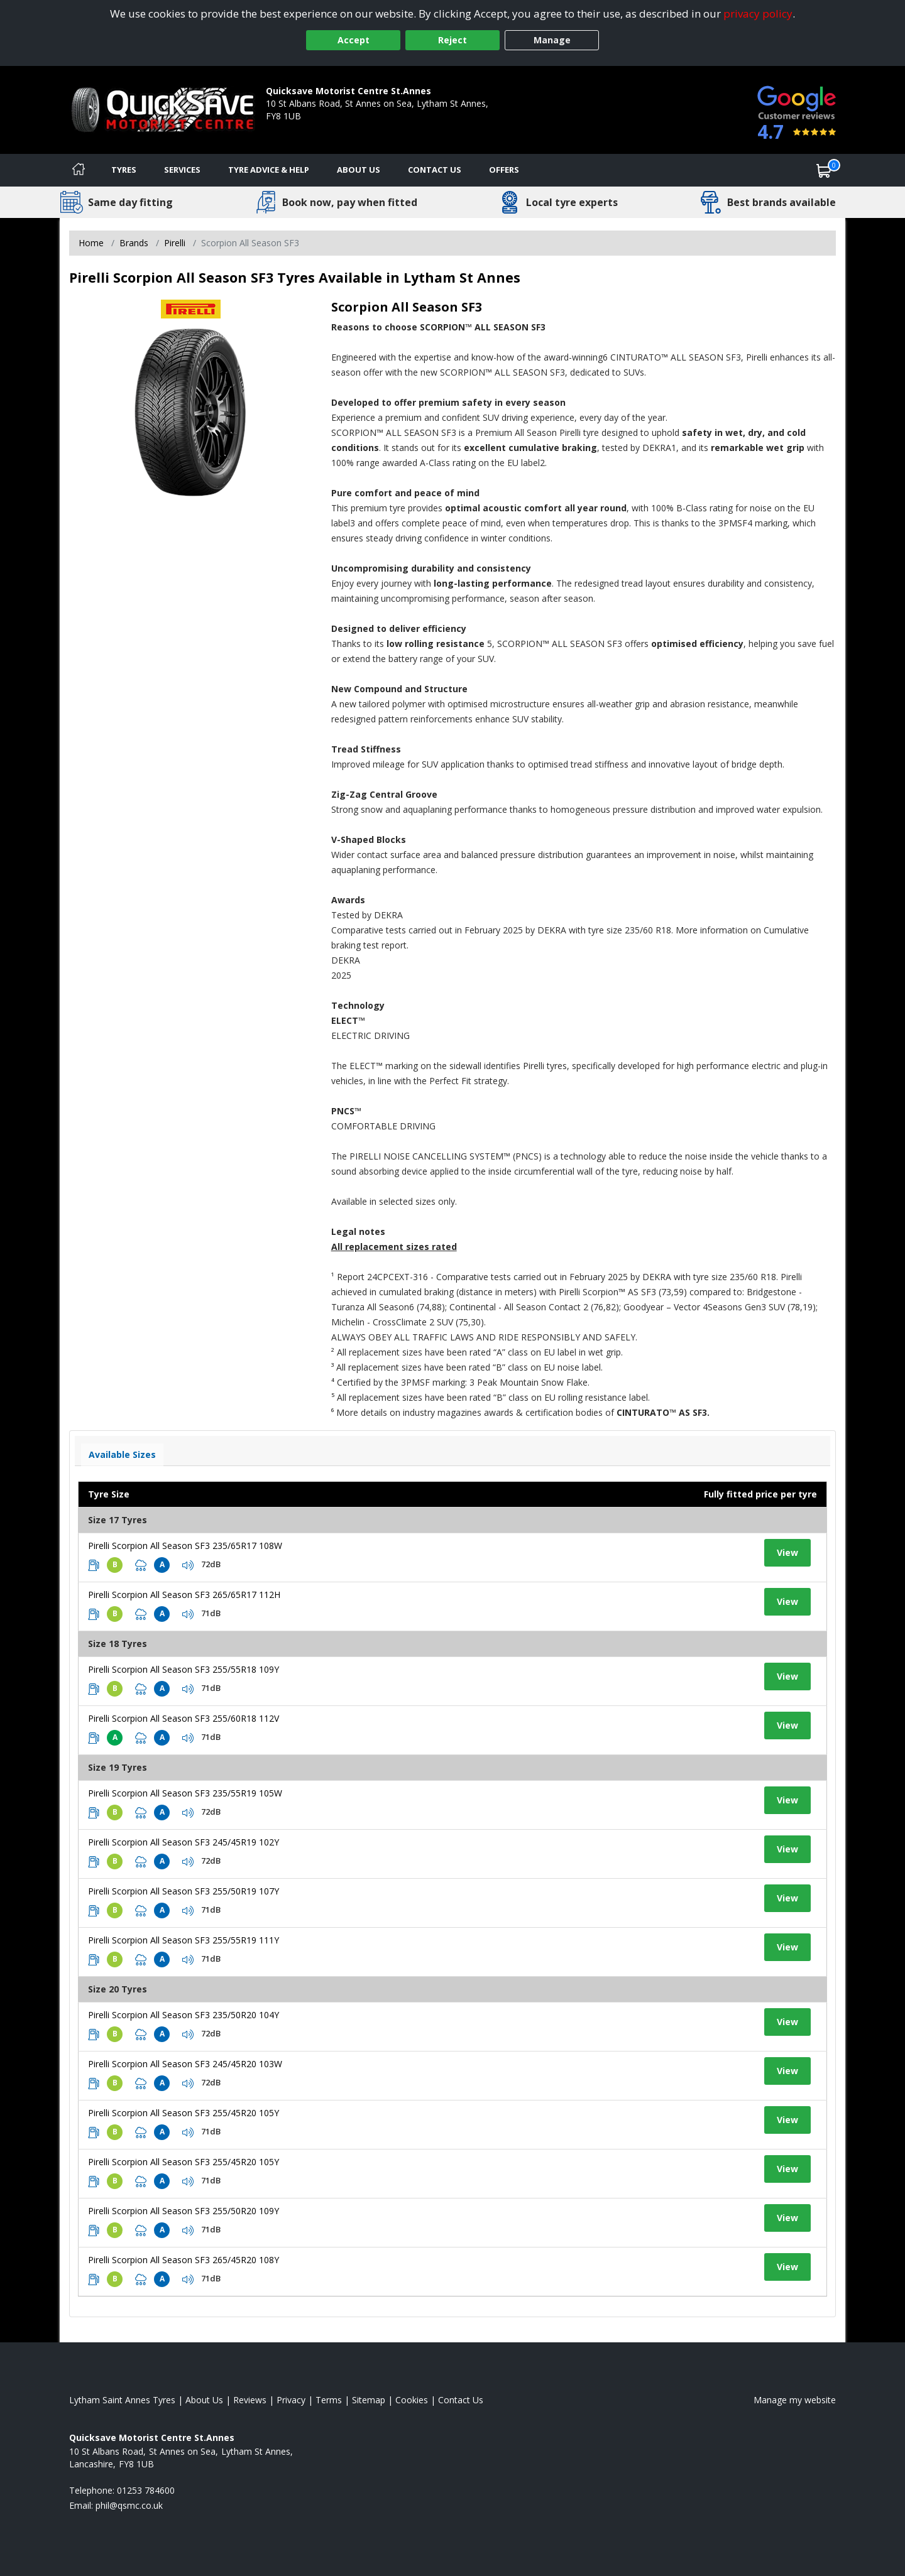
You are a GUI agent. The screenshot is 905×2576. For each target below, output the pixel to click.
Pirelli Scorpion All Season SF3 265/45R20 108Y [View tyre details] (183, 2260)
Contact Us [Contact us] (434, 169)
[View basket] (824, 170)
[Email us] (129, 2505)
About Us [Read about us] (204, 2400)
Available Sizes (122, 1454)
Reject (452, 40)
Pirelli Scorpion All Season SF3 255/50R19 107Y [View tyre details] (183, 1891)
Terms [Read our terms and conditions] (328, 2400)
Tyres (123, 169)
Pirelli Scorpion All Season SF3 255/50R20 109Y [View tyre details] (183, 2211)
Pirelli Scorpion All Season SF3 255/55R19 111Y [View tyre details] (183, 1940)
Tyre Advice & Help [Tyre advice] (268, 169)
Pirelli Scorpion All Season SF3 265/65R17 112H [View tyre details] (184, 1594)
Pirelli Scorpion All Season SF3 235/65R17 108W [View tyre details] (185, 1546)
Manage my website (795, 2400)
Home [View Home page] (91, 243)
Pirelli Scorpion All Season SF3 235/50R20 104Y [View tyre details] (183, 2015)
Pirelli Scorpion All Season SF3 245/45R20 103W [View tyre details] (185, 2064)
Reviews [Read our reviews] (249, 2400)
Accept (353, 40)
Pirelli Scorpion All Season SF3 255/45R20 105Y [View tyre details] (183, 2113)
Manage (552, 40)
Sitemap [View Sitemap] (368, 2400)
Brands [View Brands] (133, 243)
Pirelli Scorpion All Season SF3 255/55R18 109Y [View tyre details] (183, 1669)
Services (182, 169)
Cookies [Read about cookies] (411, 2400)
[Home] (78, 170)
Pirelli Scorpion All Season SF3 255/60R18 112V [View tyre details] (183, 1718)
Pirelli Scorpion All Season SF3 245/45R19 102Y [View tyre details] (183, 1842)
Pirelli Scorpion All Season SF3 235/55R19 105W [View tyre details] (185, 1793)
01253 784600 (295, 128)
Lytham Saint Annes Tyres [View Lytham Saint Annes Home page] (122, 2400)
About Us (358, 169)
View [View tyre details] (787, 1552)
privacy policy (758, 13)
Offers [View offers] (504, 169)
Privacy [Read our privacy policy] (291, 2400)
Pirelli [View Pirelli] (174, 243)
